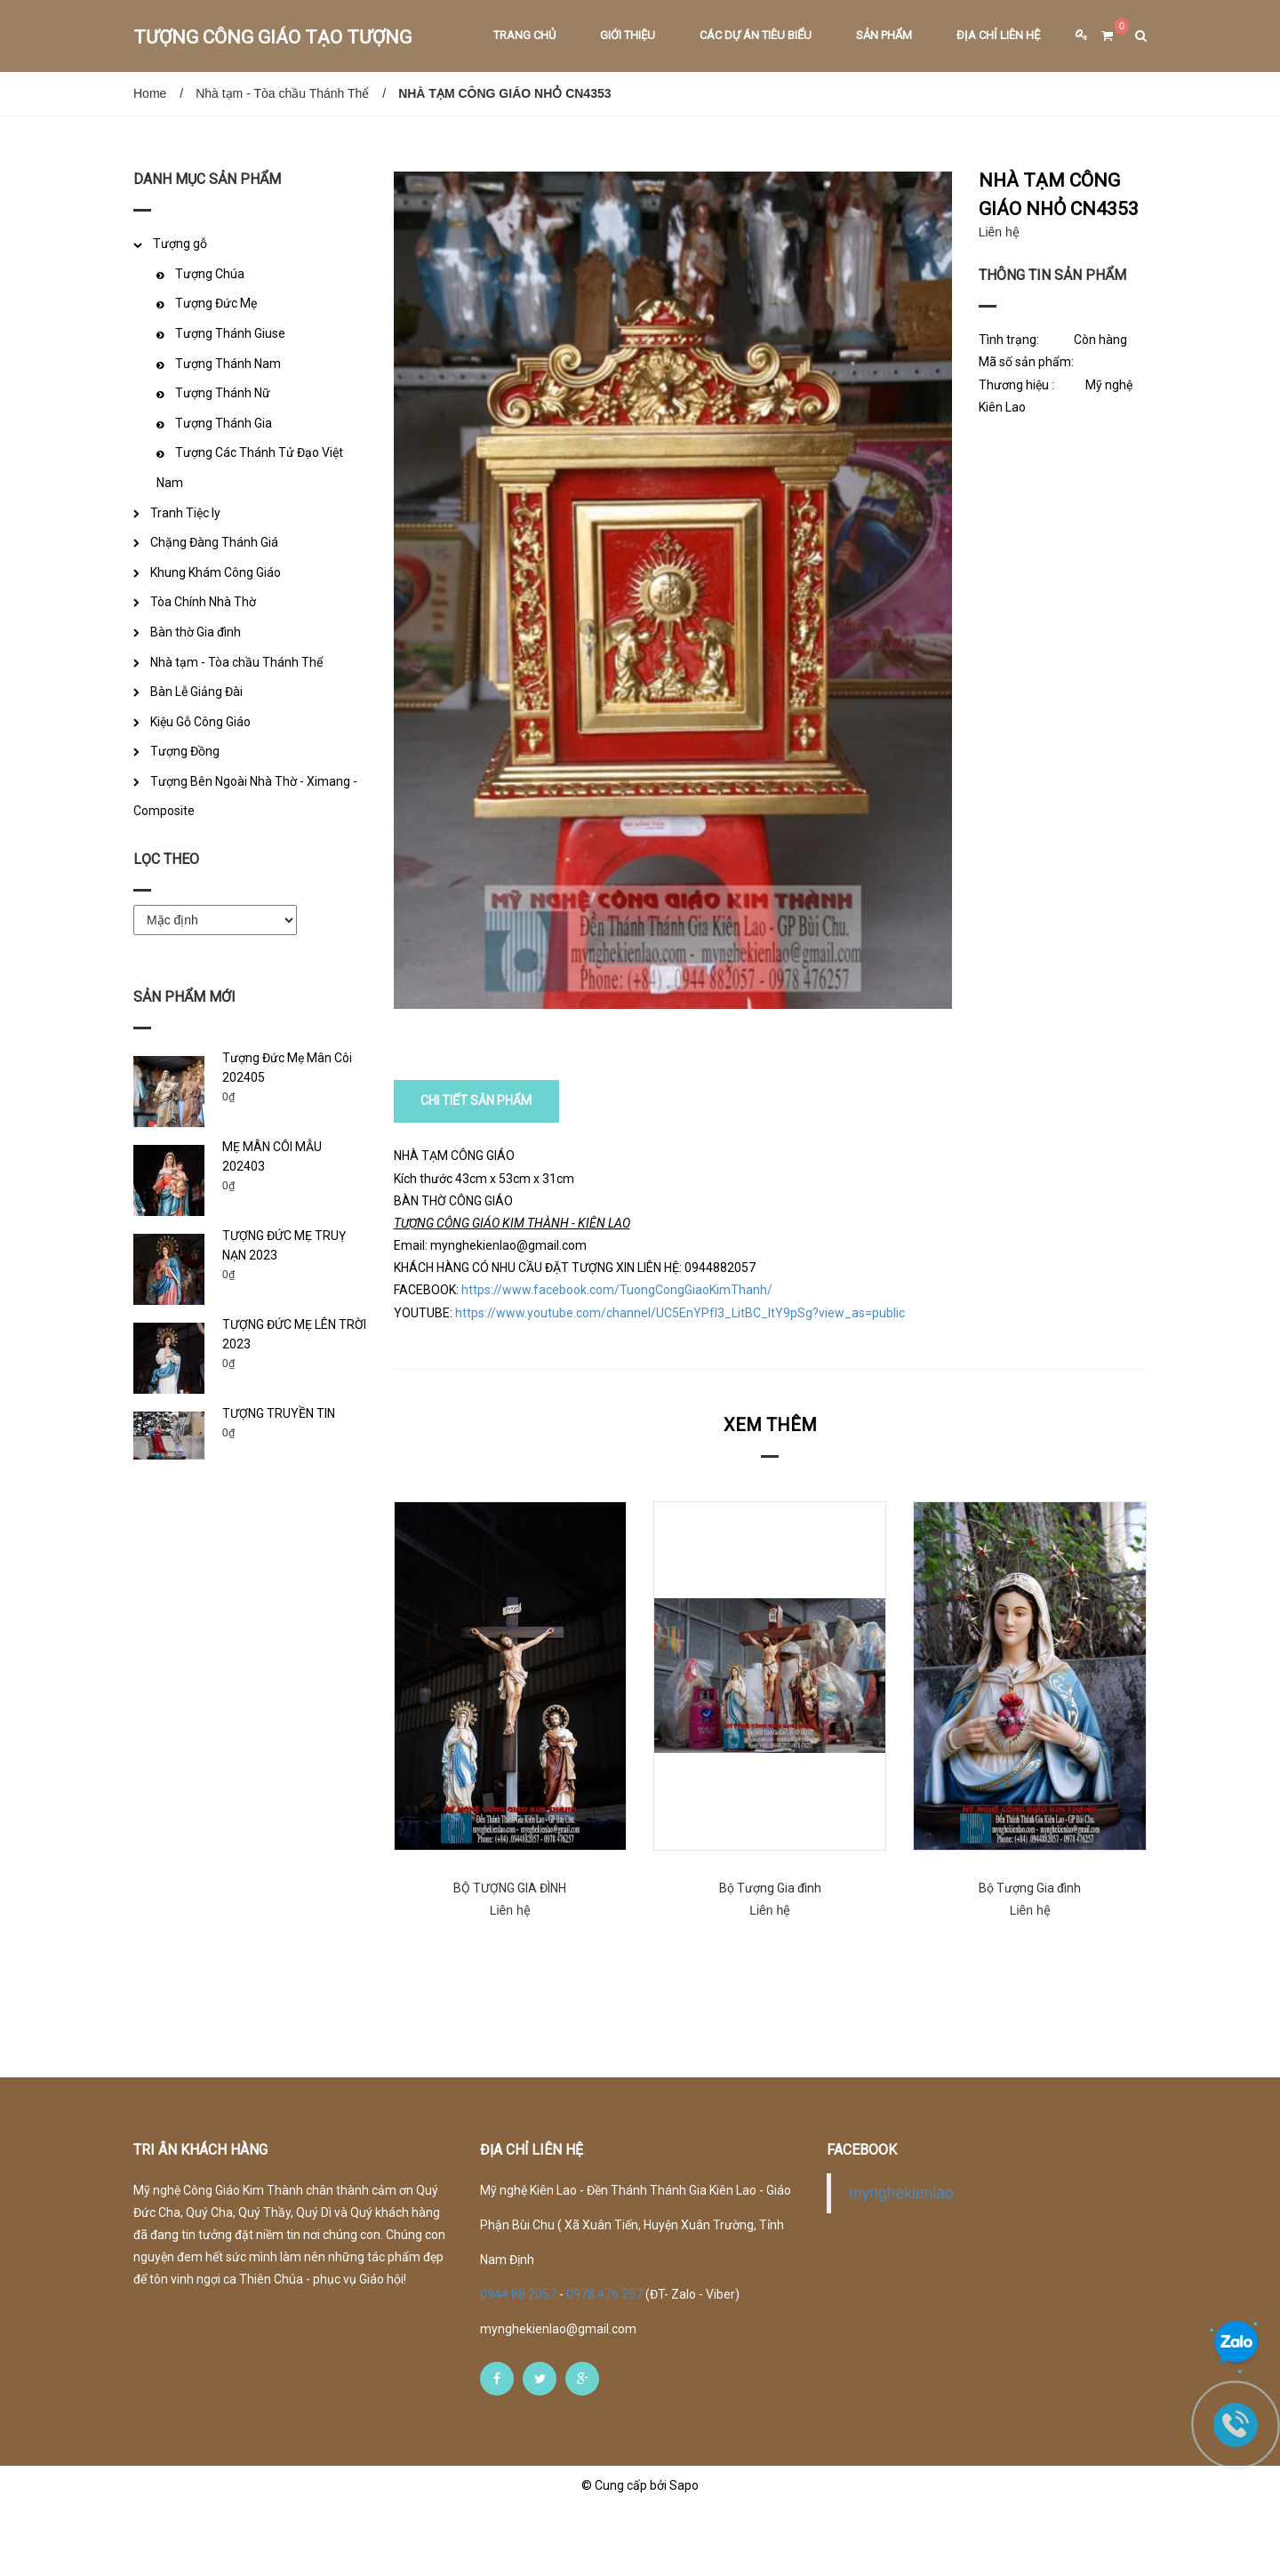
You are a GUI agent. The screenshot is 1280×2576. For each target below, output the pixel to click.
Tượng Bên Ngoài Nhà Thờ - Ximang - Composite (245, 796)
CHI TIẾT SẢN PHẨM (476, 1171)
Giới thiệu (627, 35)
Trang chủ (524, 35)
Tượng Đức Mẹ (216, 303)
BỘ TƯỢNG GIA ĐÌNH (509, 1958)
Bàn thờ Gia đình (195, 632)
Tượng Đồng (185, 751)
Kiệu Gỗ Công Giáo (200, 722)
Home (149, 93)
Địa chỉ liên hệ (998, 35)
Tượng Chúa (209, 274)
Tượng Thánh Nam (228, 363)
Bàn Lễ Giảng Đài (196, 691)
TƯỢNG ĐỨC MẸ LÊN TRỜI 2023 (294, 1334)
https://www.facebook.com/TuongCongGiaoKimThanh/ (616, 1361)
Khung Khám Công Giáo (215, 572)
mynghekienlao (901, 2263)
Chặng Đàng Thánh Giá (214, 542)
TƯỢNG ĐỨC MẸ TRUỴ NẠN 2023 (284, 1245)
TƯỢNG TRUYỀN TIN (278, 1413)
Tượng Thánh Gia (223, 423)
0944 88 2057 (519, 2364)
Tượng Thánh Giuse (230, 333)
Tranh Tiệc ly (185, 513)
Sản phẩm (884, 35)
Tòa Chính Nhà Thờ (203, 602)
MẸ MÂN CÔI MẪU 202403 (272, 1156)
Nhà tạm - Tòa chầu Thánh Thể (282, 93)
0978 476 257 (604, 2364)
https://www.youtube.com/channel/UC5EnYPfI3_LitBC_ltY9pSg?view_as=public (680, 1383)
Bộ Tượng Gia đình (770, 1958)
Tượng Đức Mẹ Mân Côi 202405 (287, 1067)
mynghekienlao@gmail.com (558, 2399)
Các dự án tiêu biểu (756, 35)
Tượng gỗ (180, 243)
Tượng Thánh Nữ (222, 393)
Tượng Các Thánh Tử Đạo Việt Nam (249, 467)
